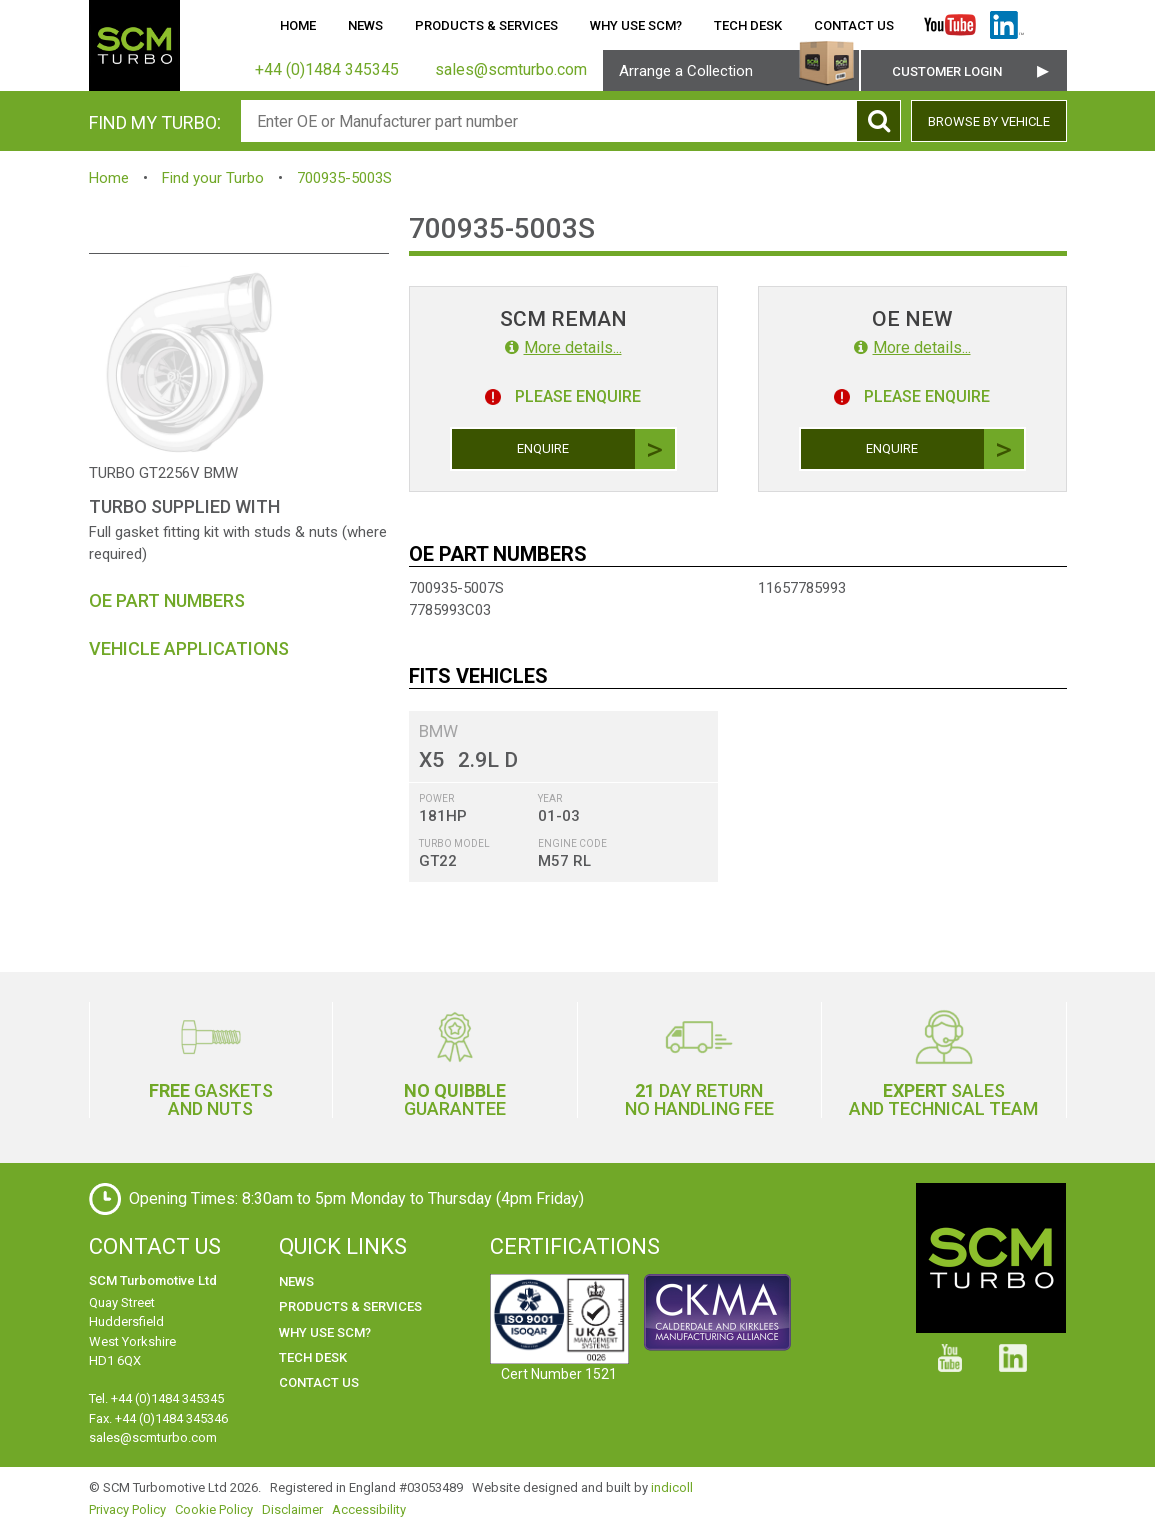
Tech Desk (748, 25)
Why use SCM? (636, 25)
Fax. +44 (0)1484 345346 (158, 1418)
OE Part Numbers (167, 600)
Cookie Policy (214, 1509)
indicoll (672, 1487)
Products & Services (486, 25)
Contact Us (854, 25)
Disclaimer (292, 1509)
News (365, 25)
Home (298, 25)
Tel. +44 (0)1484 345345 (156, 1398)
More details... (563, 347)
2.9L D (488, 760)
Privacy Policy (127, 1509)
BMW (438, 731)
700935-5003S (344, 178)
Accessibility (369, 1509)
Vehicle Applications (189, 648)
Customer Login (947, 71)
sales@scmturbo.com (153, 1437)
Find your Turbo (213, 178)
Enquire (596, 449)
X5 (431, 760)
